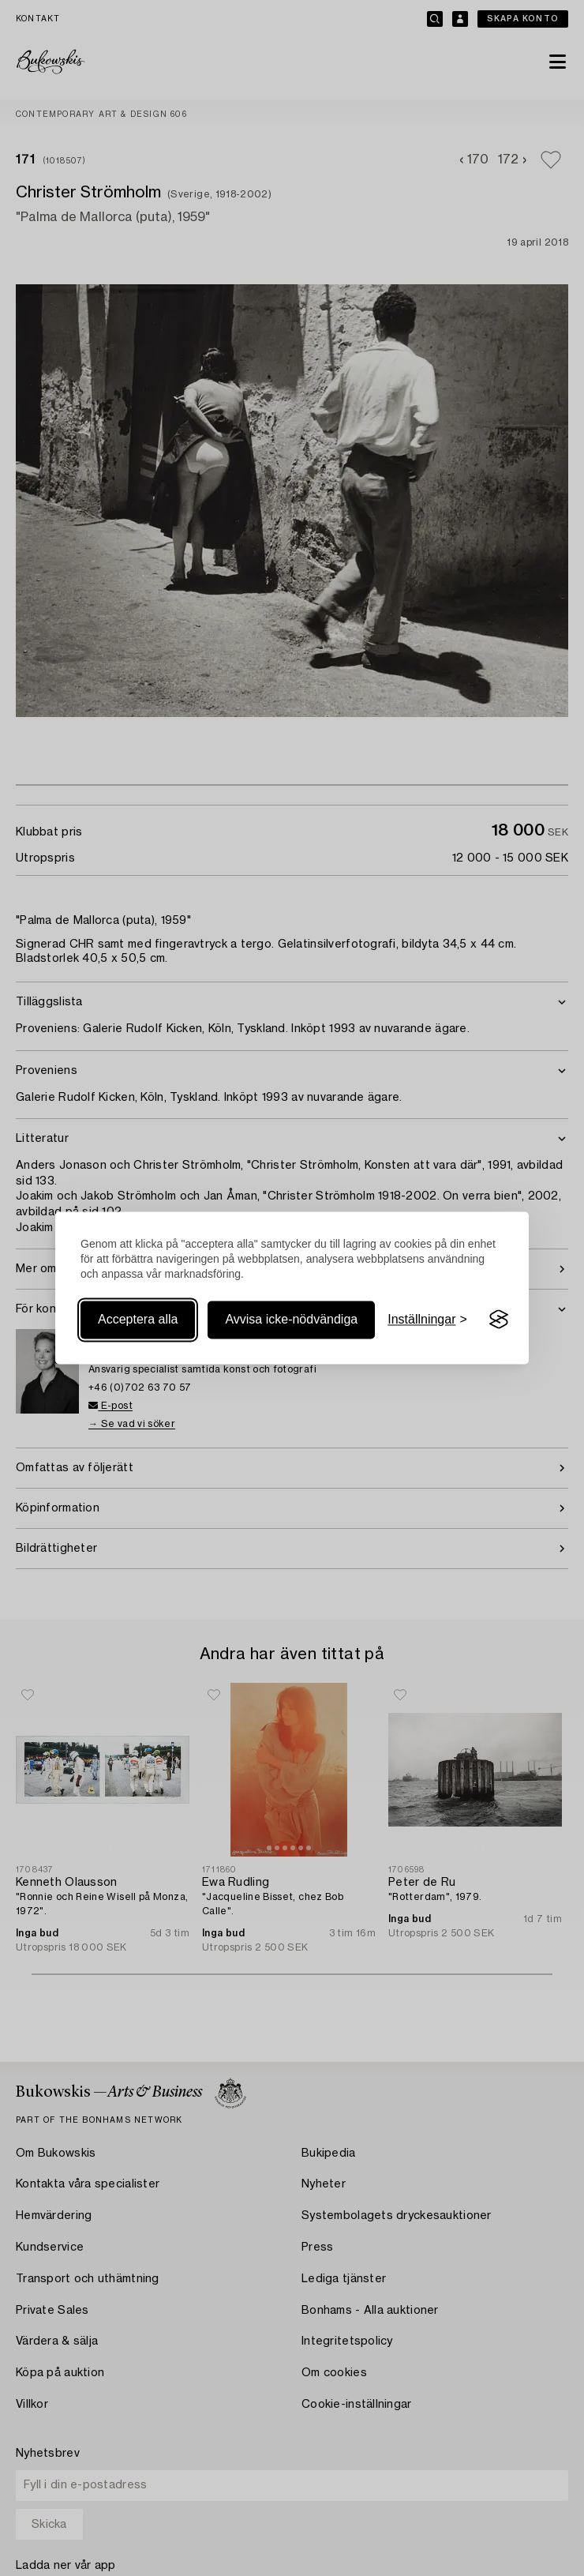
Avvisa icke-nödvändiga (291, 1319)
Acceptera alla (138, 1319)
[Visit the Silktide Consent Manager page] (499, 1320)
